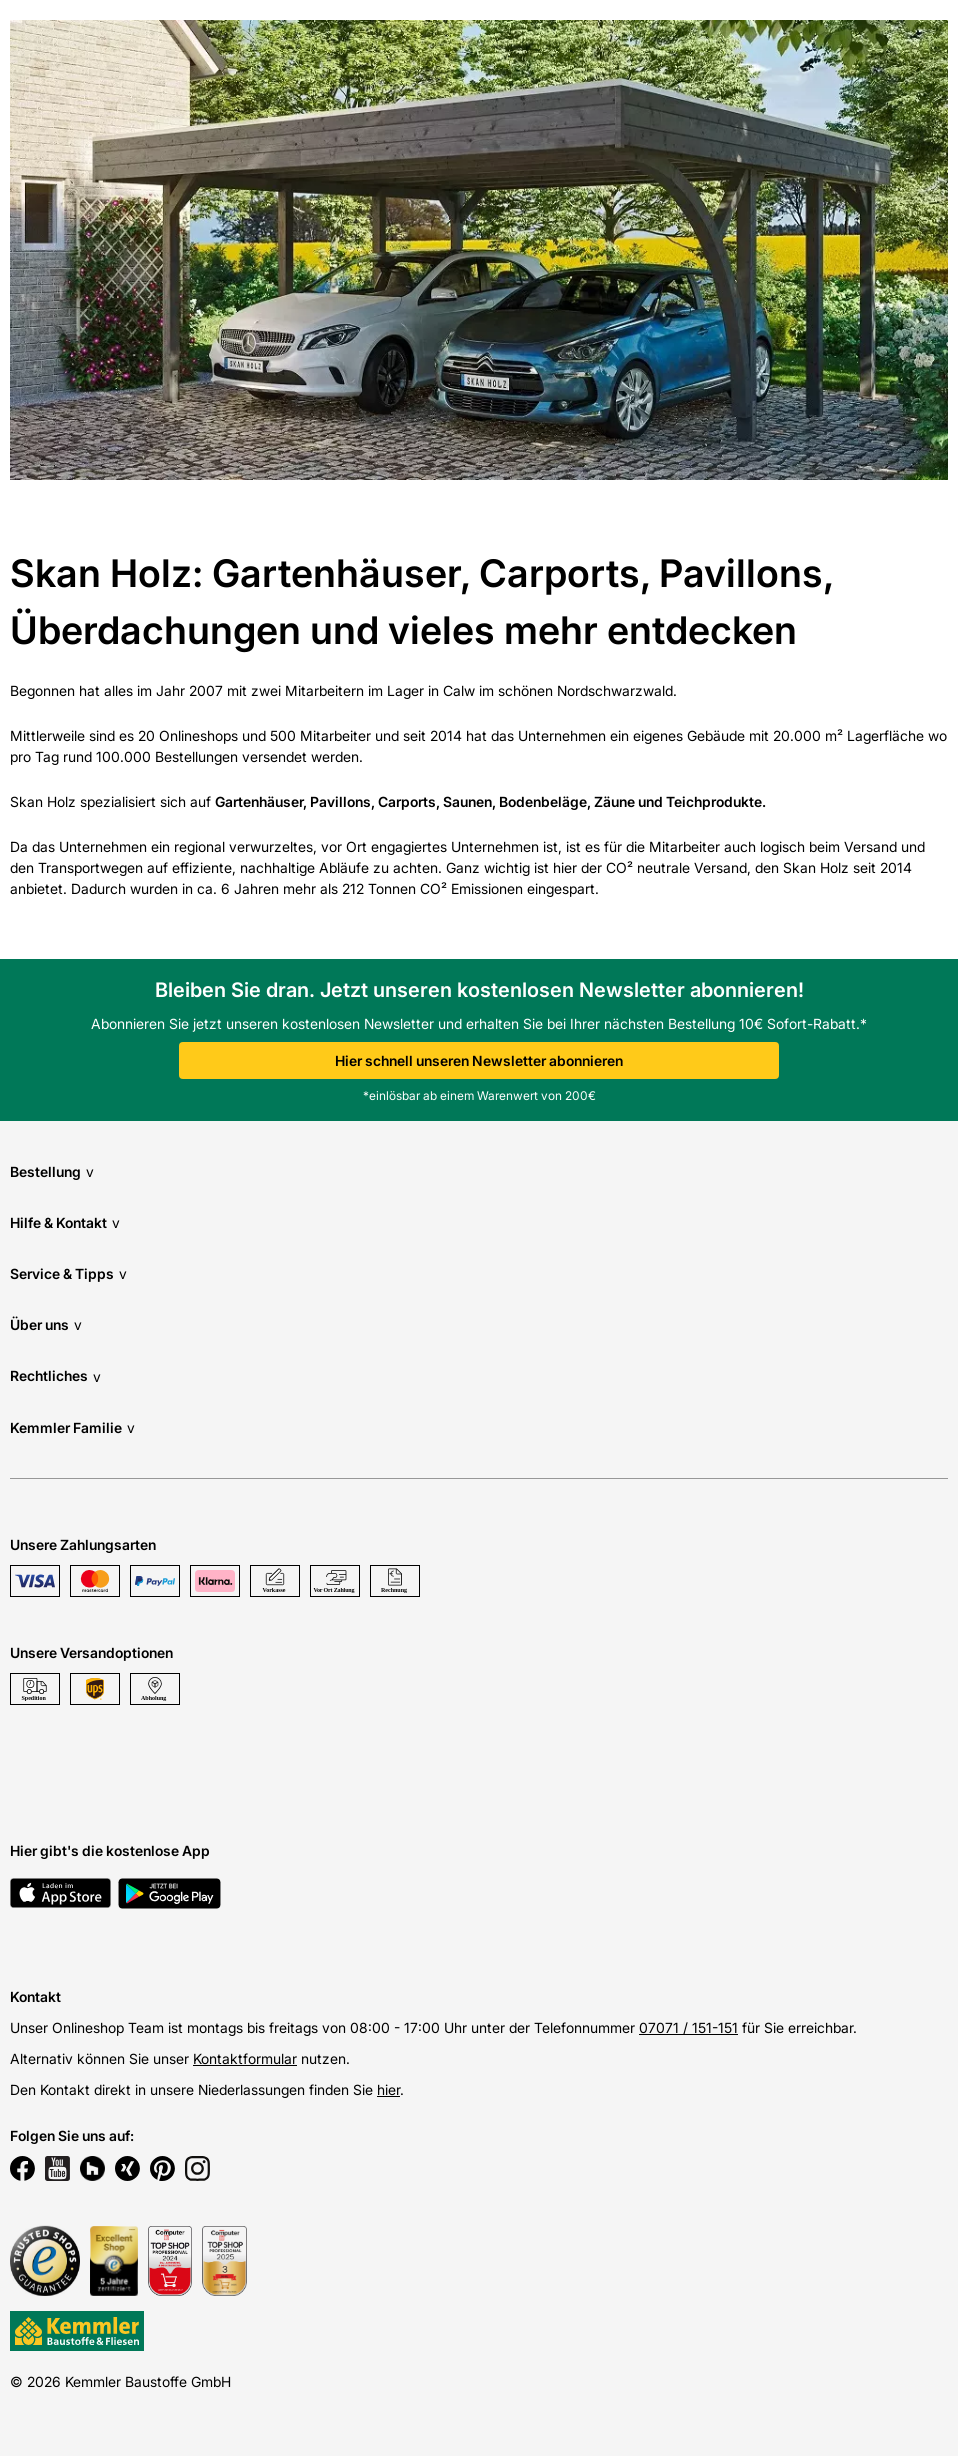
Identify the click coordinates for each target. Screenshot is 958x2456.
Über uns (46, 1324)
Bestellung (52, 1171)
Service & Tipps (68, 1273)
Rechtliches (55, 1376)
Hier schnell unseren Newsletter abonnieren (479, 1060)
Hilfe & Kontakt (65, 1222)
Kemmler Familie (72, 1427)
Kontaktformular (245, 2058)
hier (388, 2089)
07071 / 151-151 (688, 2027)
